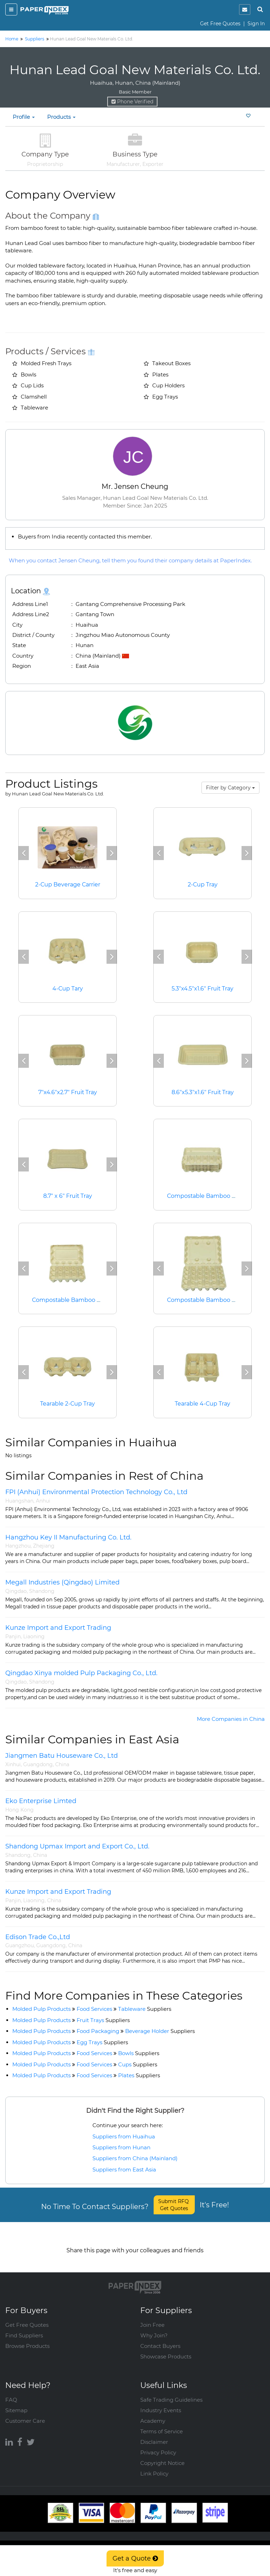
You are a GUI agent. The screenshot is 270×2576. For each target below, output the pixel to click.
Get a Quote (135, 2558)
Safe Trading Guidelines (171, 2392)
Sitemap (16, 2403)
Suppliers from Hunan (121, 2147)
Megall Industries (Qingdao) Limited (62, 1582)
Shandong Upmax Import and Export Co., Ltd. (77, 1846)
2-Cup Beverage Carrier (68, 884)
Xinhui (13, 1764)
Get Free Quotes (220, 23)
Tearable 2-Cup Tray (67, 1403)
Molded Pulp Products (41, 2009)
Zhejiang (43, 1546)
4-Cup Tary (67, 988)
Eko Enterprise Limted (40, 1801)
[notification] (244, 9)
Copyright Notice (162, 2455)
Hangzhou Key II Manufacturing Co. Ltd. (68, 1537)
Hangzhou (18, 1546)
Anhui (43, 1501)
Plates (139, 2075)
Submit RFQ (174, 2205)
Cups (137, 2064)
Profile (24, 117)
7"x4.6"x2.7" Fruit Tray (67, 1092)
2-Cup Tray (202, 884)
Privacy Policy (158, 2445)
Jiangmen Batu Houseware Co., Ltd (61, 1756)
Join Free (152, 2317)
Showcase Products (165, 2349)
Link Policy (154, 2466)
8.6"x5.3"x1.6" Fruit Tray (202, 1092)
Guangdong (38, 1764)
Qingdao (16, 1591)
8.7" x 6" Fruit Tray (67, 1196)
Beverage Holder (160, 2031)
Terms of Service (161, 2424)
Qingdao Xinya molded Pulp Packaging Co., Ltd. (81, 1673)
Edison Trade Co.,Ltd (37, 1937)
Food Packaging (98, 2031)
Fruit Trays (103, 2020)
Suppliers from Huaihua (123, 2136)
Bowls (138, 2053)
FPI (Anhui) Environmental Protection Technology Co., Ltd (96, 1492)
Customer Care (25, 2413)
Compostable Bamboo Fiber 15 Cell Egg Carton (98, 1300)
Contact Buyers (160, 2338)
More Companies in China (231, 1719)
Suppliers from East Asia (124, 2169)
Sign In (256, 23)
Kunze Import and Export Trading (58, 1628)
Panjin (13, 1636)
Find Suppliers (24, 2328)
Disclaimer (154, 2434)
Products (61, 117)
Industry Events (160, 2403)
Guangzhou (19, 1945)
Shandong (41, 1591)
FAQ (11, 2392)
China (62, 1764)
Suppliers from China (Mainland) (135, 2158)
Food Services (94, 2009)
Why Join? (154, 2328)
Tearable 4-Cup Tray (203, 1403)
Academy (152, 2413)
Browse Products (27, 2338)
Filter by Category (230, 788)
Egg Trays (102, 2042)
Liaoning (34, 1636)
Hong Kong (19, 1810)
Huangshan (19, 1501)
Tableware (144, 2009)
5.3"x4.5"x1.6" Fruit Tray (203, 988)
